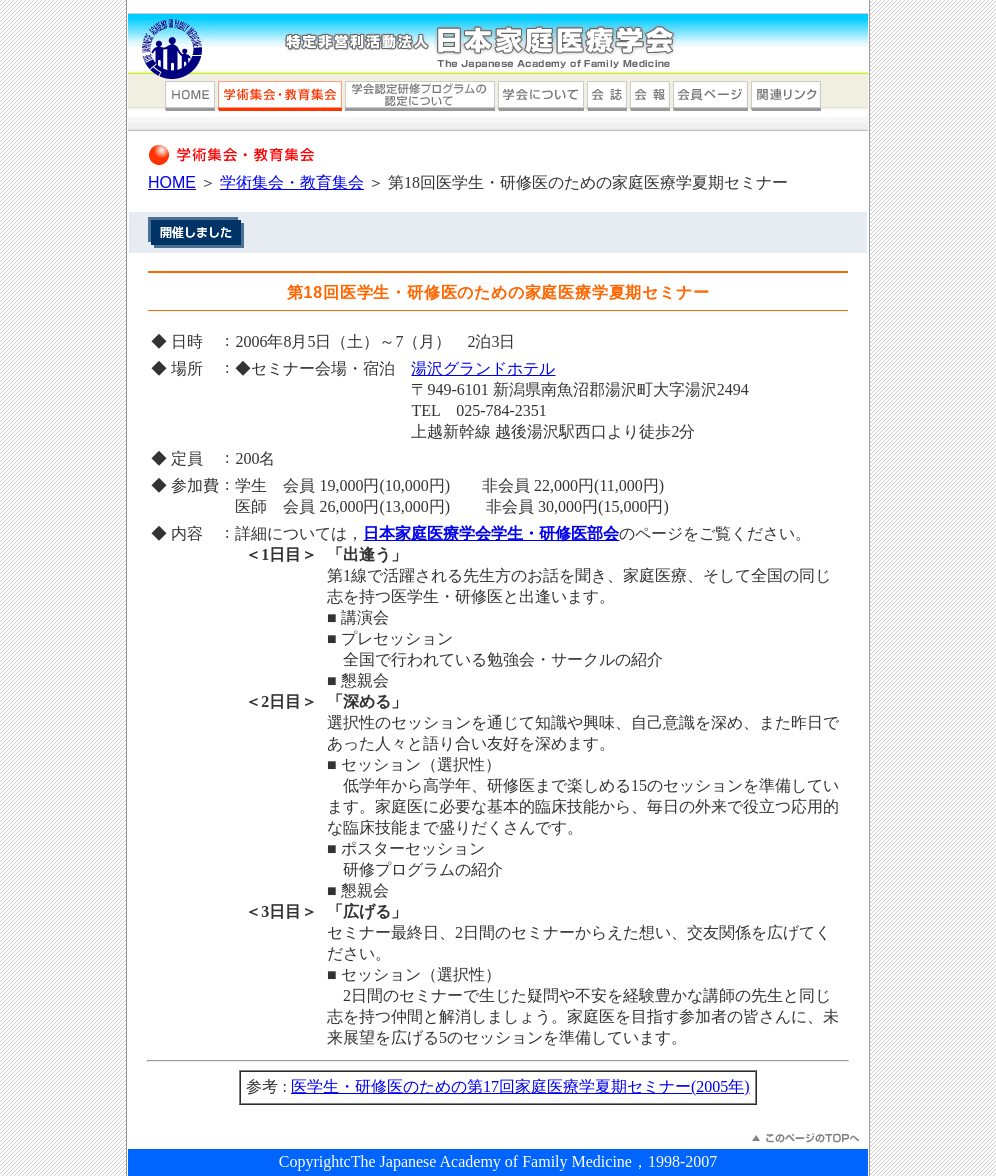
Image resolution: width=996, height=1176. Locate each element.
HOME (172, 182)
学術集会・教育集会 (292, 182)
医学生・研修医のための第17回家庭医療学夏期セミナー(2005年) (520, 1086)
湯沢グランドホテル (483, 368)
